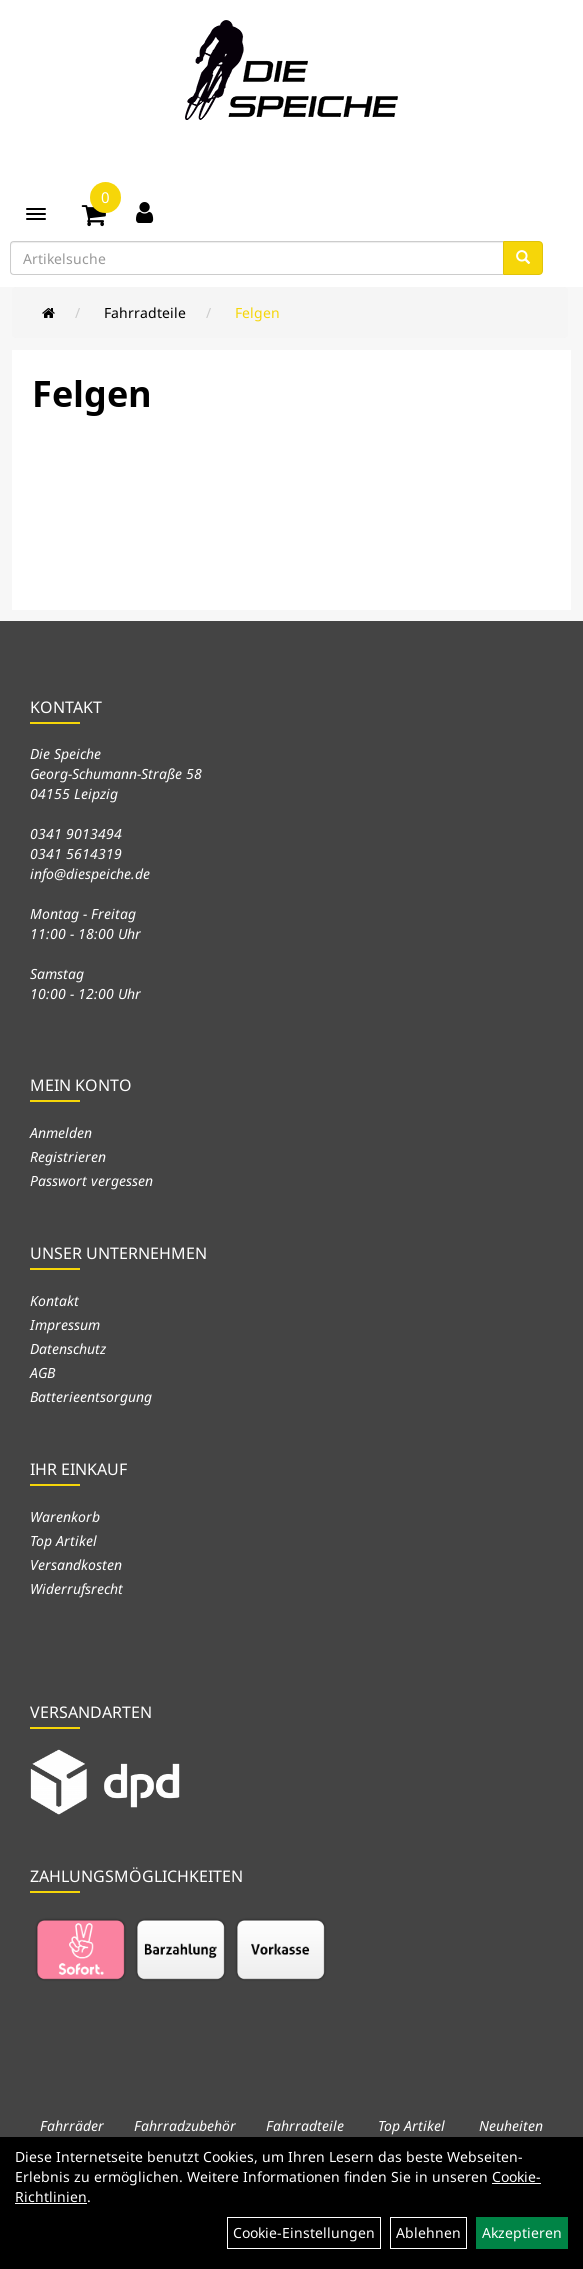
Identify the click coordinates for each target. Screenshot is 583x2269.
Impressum (65, 1324)
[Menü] (36, 214)
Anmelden (61, 1132)
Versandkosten (76, 1564)
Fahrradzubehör (185, 2125)
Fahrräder (72, 2125)
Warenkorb (65, 1516)
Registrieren (68, 1156)
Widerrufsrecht (76, 1588)
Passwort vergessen (91, 1180)
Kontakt (54, 1300)
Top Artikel (63, 1540)
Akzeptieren (522, 2232)
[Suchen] (523, 258)
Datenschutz (68, 1348)
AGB (42, 1372)
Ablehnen (428, 2232)
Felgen (257, 312)
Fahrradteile (145, 312)
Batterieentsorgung (91, 1396)
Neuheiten (511, 2125)
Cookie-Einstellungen (304, 2232)
